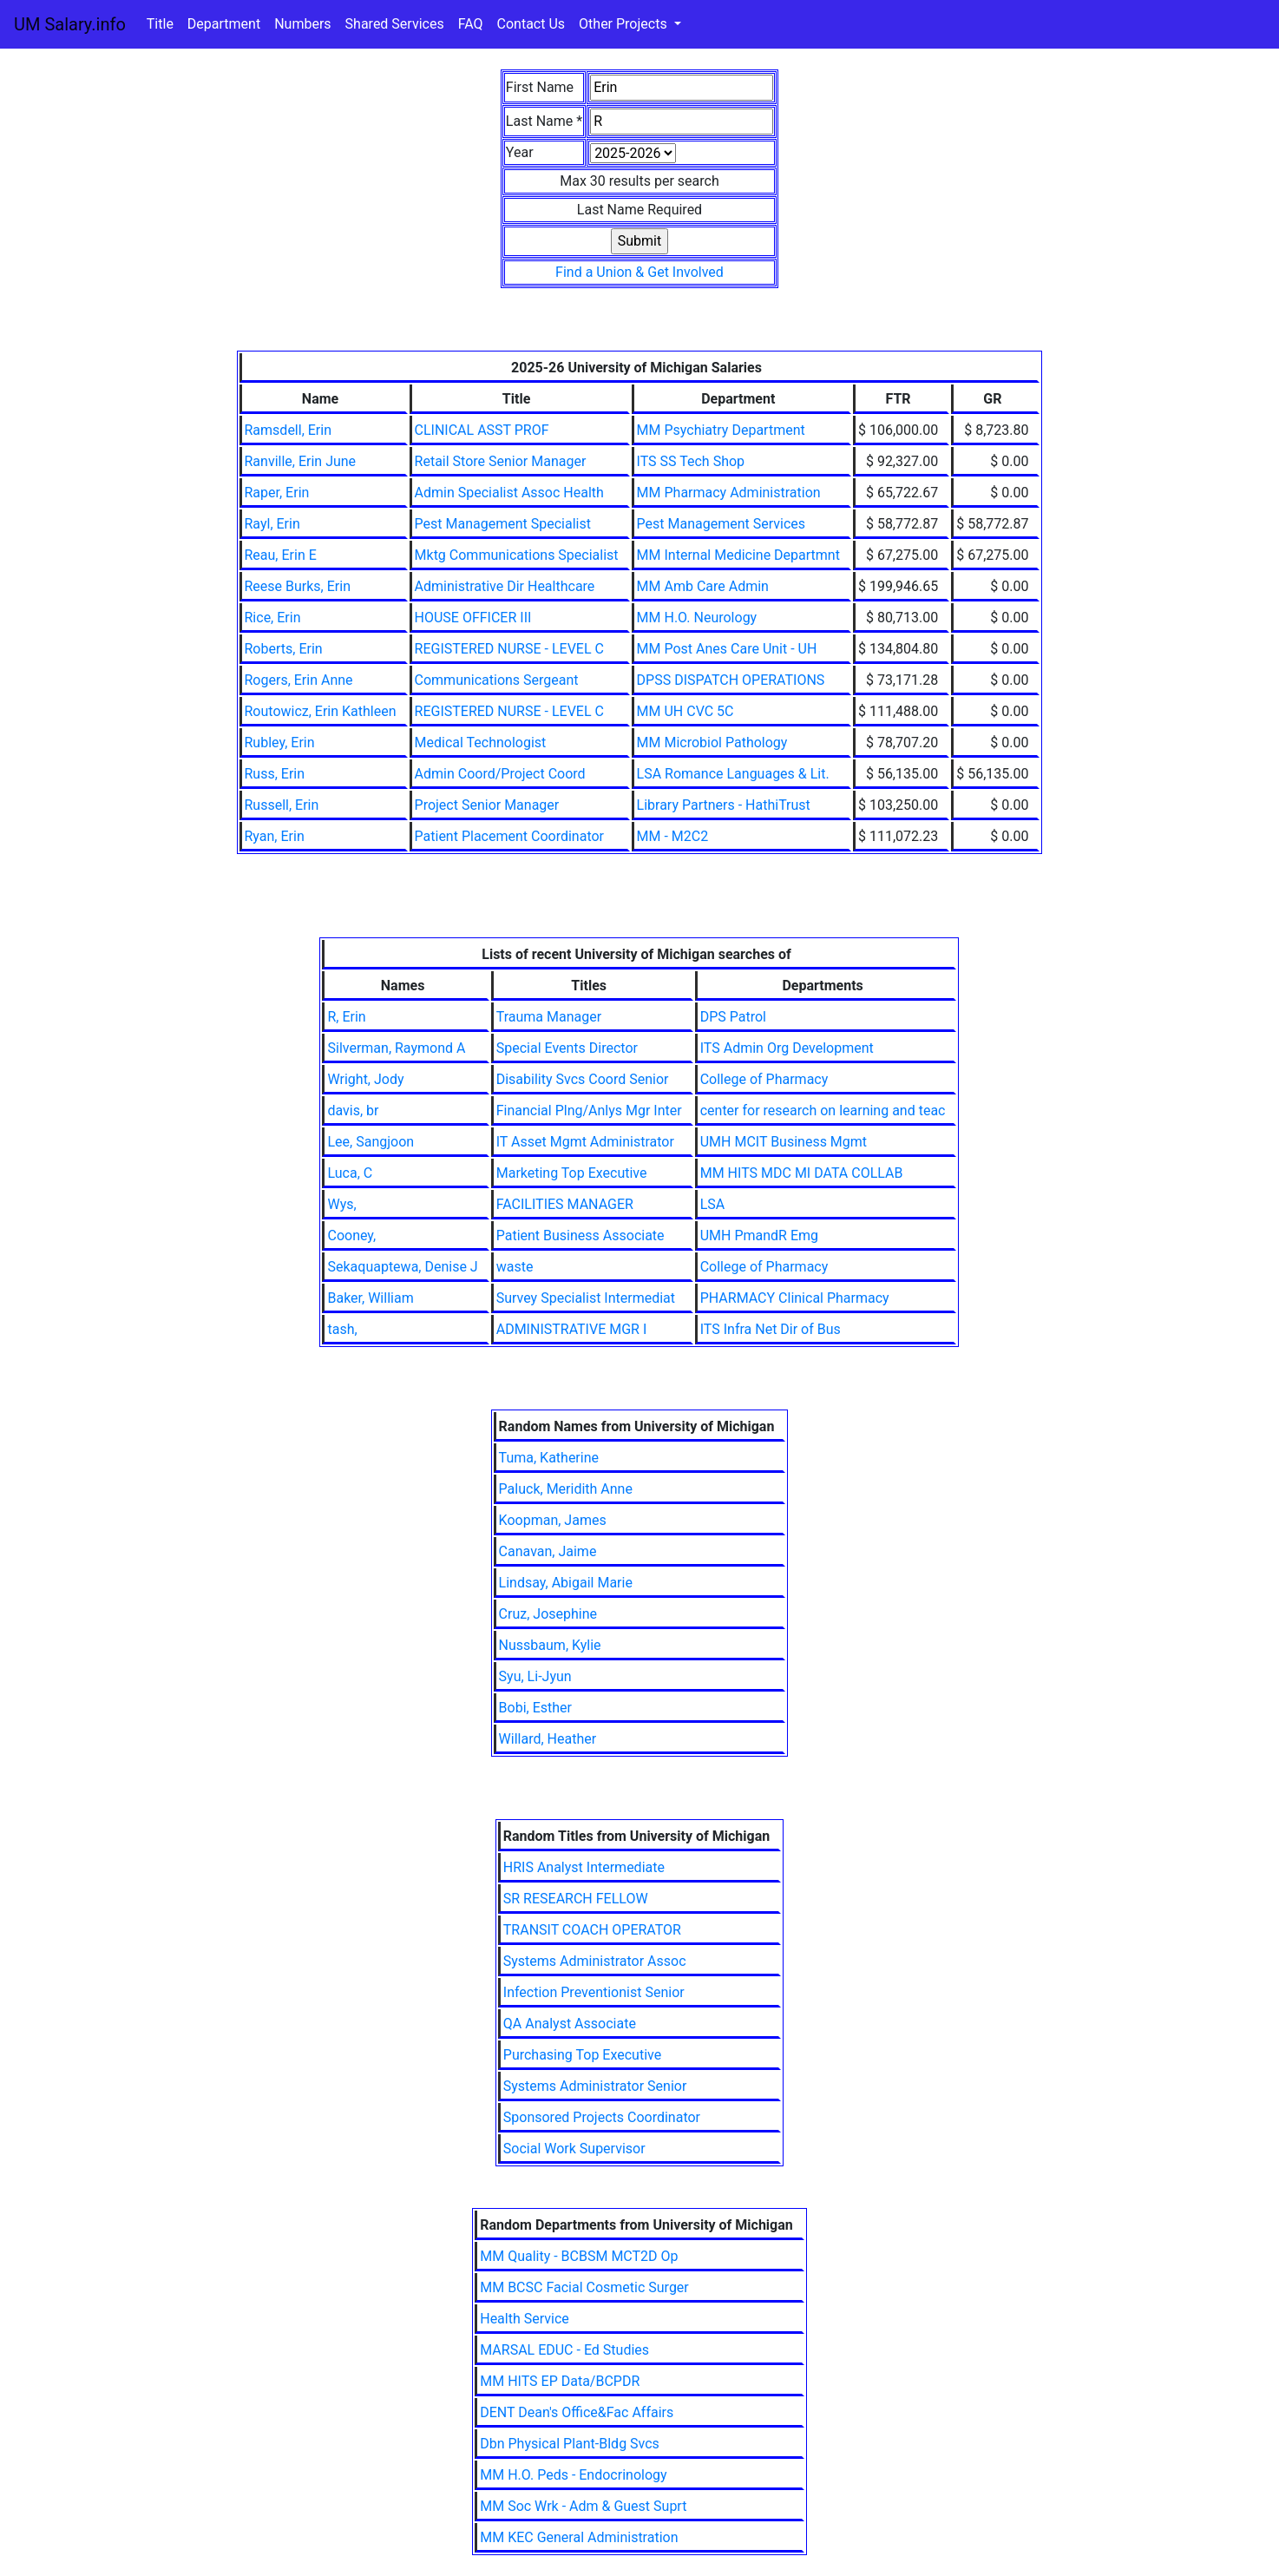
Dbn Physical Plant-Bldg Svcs (569, 2443)
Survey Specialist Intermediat (585, 1298)
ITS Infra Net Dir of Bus (770, 1329)
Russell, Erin (282, 805)
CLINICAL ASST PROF (482, 430)
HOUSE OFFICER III (473, 617)
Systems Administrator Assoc (594, 1961)
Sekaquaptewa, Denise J (402, 1266)
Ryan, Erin (275, 836)
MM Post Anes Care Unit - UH (727, 649)
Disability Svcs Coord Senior (582, 1079)
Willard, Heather (548, 1739)
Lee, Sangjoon (370, 1142)
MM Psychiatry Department (721, 430)
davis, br (352, 1110)
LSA (712, 1204)
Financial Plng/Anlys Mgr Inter (589, 1110)
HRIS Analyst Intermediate (584, 1867)
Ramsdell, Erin (288, 430)
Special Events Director (567, 1048)
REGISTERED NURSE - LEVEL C (509, 649)
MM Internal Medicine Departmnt (738, 555)
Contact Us (531, 24)
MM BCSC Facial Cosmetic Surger (584, 2287)
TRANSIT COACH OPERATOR (592, 1930)
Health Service (524, 2318)
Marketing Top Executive (571, 1173)
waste (515, 1266)
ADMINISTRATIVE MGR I (571, 1329)
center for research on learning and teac (823, 1110)
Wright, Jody (365, 1079)
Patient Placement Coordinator (509, 836)
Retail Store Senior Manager (501, 461)
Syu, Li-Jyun (535, 1676)
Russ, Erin (275, 774)
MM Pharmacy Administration (729, 492)
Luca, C (349, 1173)
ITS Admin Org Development (787, 1048)
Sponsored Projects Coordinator (601, 2117)
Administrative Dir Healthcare (505, 586)
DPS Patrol (733, 1017)
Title (160, 24)
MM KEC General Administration (579, 2537)
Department (223, 24)
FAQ (470, 24)
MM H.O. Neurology (697, 617)
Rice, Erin (273, 617)
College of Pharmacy (764, 1079)
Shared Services (394, 24)
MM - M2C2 (673, 836)
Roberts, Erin (284, 649)
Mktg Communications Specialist (517, 555)
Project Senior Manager (487, 805)
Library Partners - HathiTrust (723, 805)
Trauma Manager (548, 1017)
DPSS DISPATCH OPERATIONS (731, 680)
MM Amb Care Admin (703, 586)
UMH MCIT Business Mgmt (783, 1142)
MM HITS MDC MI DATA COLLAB (801, 1173)
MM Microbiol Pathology (712, 742)
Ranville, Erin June (301, 461)
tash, (342, 1329)
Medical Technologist (481, 742)
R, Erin (346, 1017)
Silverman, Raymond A (396, 1048)
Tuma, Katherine (549, 1457)
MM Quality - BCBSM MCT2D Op (579, 2256)
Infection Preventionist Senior (594, 1992)
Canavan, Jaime (548, 1551)
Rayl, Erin (272, 524)
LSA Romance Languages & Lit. (733, 774)
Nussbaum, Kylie (550, 1645)
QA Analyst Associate (569, 2023)
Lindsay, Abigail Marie (566, 1582)
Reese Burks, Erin (298, 586)
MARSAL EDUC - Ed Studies (564, 2350)
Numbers (302, 24)
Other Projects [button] (625, 24)
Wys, (341, 1204)
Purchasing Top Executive (582, 2055)
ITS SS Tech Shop (691, 461)
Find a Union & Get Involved (639, 272)
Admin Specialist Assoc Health (509, 492)
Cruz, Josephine (548, 1614)
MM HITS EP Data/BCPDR (560, 2381)
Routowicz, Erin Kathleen (321, 711)
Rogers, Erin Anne (299, 680)
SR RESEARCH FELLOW (575, 1898)
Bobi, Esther (535, 1707)
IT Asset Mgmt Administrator (585, 1142)
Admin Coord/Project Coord (500, 774)
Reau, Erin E (281, 555)
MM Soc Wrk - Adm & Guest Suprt (583, 2506)
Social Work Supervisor (574, 2148)
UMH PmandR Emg (759, 1235)
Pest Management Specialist (503, 524)
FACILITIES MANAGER (564, 1204)
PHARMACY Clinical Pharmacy (794, 1298)
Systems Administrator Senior (595, 2086)
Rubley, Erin (280, 742)
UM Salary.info (70, 24)
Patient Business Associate (580, 1235)
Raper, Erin (277, 492)
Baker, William (370, 1298)
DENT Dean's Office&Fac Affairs (576, 2412)
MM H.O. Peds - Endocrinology (573, 2475)
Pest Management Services (721, 524)
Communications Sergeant (497, 680)
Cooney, (351, 1235)
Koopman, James (553, 1520)
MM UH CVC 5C (685, 711)
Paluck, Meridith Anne (566, 1489)
